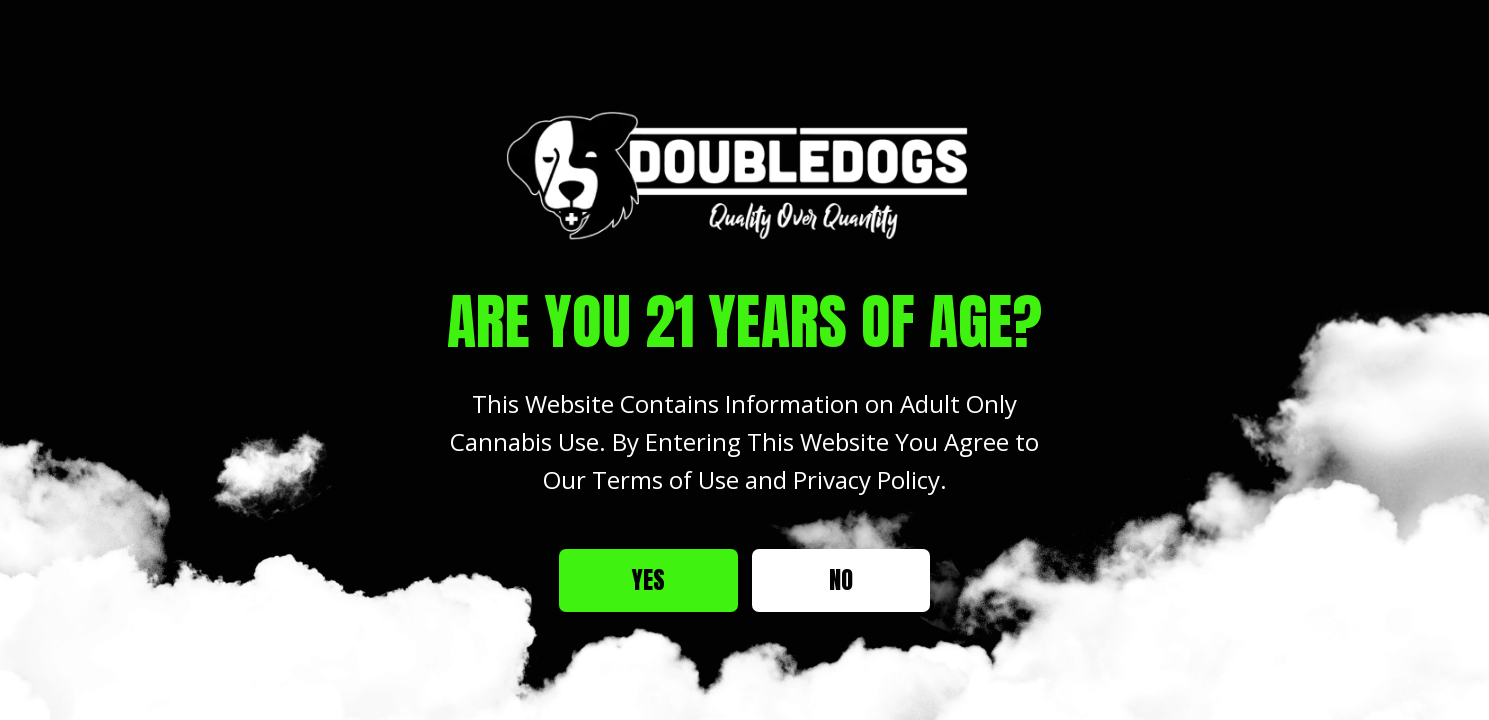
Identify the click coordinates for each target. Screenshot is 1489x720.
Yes (648, 580)
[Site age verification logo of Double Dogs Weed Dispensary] (745, 175)
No (841, 580)
